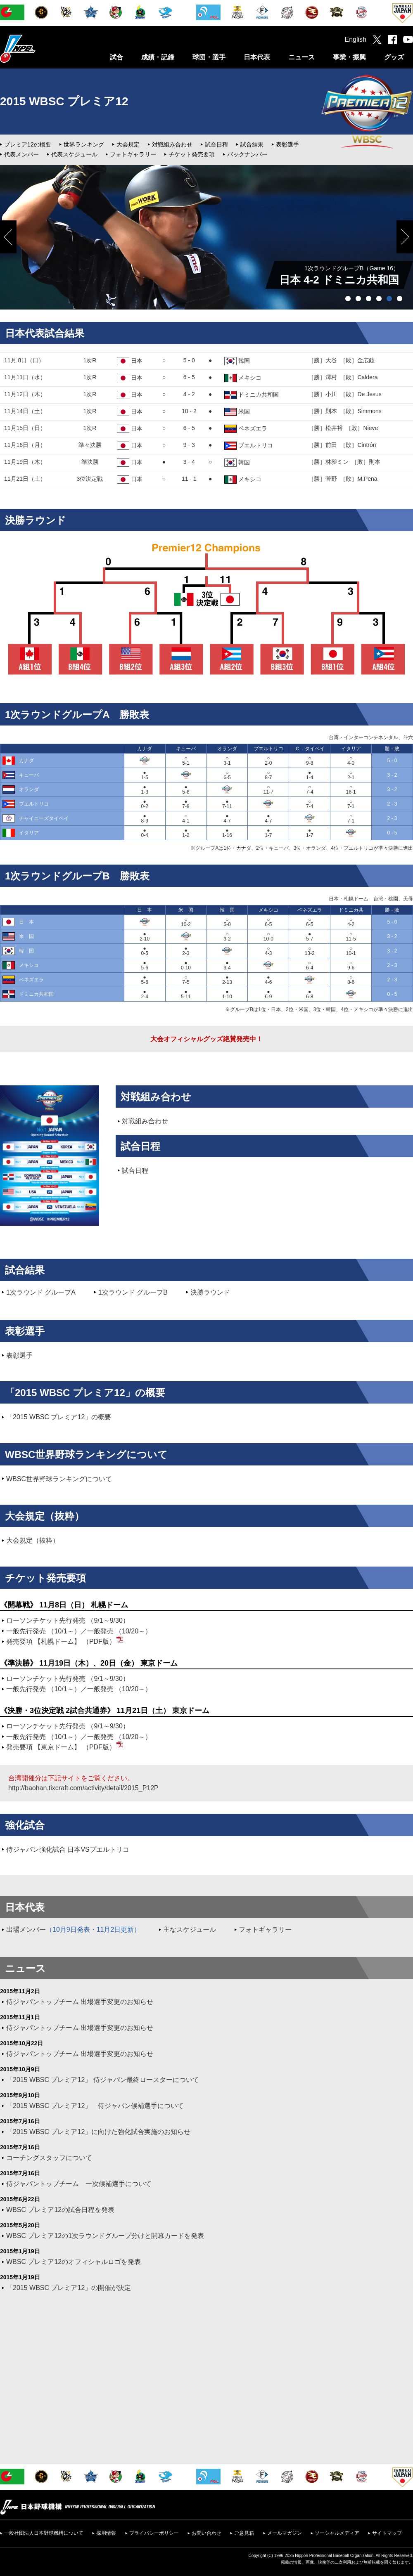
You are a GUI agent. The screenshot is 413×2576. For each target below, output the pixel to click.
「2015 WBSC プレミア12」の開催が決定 (68, 2287)
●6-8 (309, 994)
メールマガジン (284, 2533)
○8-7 (268, 775)
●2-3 (185, 950)
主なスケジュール (189, 1929)
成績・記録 (157, 57)
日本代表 (257, 57)
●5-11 (186, 994)
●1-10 (227, 994)
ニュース (301, 57)
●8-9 (144, 818)
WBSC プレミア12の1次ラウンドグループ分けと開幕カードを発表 (105, 2235)
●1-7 (268, 832)
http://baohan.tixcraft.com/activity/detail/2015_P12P (83, 1787)
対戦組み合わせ (172, 144)
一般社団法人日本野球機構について (43, 2533)
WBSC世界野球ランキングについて (59, 1478)
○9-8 (309, 760)
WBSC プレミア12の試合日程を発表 (60, 2209)
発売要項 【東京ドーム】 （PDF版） (61, 1747)
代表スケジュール (74, 154)
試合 (116, 57)
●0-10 (186, 965)
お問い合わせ (206, 2533)
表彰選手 (287, 144)
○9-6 (350, 965)
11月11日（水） (25, 377)
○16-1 (351, 789)
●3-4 (226, 965)
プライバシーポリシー (154, 2533)
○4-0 (350, 760)
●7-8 (185, 804)
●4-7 (226, 818)
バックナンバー (247, 154)
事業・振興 (349, 57)
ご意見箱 (244, 2533)
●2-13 (227, 979)
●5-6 (185, 789)
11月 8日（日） (24, 360)
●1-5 (144, 775)
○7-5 (185, 979)
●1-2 (185, 832)
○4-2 (350, 922)
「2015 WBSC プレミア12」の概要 (58, 1416)
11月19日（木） (25, 461)
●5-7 (309, 936)
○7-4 (309, 789)
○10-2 (186, 922)
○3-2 (226, 936)
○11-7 (268, 789)
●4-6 (268, 979)
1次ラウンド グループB (133, 1292)
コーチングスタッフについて (49, 2157)
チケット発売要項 (192, 154)
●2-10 (145, 936)
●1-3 (144, 789)
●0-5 (144, 950)
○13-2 (310, 950)
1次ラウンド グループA (41, 1292)
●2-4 (144, 994)
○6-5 (226, 775)
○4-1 (185, 818)
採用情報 (106, 2533)
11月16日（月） (25, 445)
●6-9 (268, 994)
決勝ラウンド (210, 1292)
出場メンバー (26, 1929)
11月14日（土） (25, 411)
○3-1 (226, 760)
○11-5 (351, 936)
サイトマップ (387, 2533)
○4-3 (268, 950)
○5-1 (185, 760)
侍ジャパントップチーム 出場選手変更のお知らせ (79, 2001)
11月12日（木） (25, 394)
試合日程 (216, 144)
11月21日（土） (25, 478)
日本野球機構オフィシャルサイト (38, 48)
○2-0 (268, 760)
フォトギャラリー (133, 154)
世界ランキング (84, 144)
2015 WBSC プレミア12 (64, 101)
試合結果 (251, 144)
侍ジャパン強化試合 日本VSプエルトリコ (67, 1849)
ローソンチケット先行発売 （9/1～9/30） (67, 1620)
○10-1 (351, 950)
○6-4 (309, 965)
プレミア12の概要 (27, 144)
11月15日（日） (25, 428)
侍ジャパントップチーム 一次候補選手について (79, 2183)
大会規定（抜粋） (32, 1540)
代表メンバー (21, 154)
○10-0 (268, 936)
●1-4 (309, 775)
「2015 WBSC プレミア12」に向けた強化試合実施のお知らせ (98, 2131)
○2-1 (350, 775)
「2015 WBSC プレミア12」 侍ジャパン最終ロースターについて (102, 2079)
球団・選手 (208, 57)
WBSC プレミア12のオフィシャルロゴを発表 (73, 2261)
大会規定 (128, 144)
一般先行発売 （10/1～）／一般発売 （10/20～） (79, 1631)
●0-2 (144, 804)
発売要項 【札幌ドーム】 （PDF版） (61, 1641)
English (355, 39)
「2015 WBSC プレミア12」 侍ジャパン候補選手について (95, 2105)
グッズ (394, 57)
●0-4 (144, 832)
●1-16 (227, 832)
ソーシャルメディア (337, 2533)
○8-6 (350, 979)
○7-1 (350, 804)
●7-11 (227, 804)
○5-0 (226, 922)
